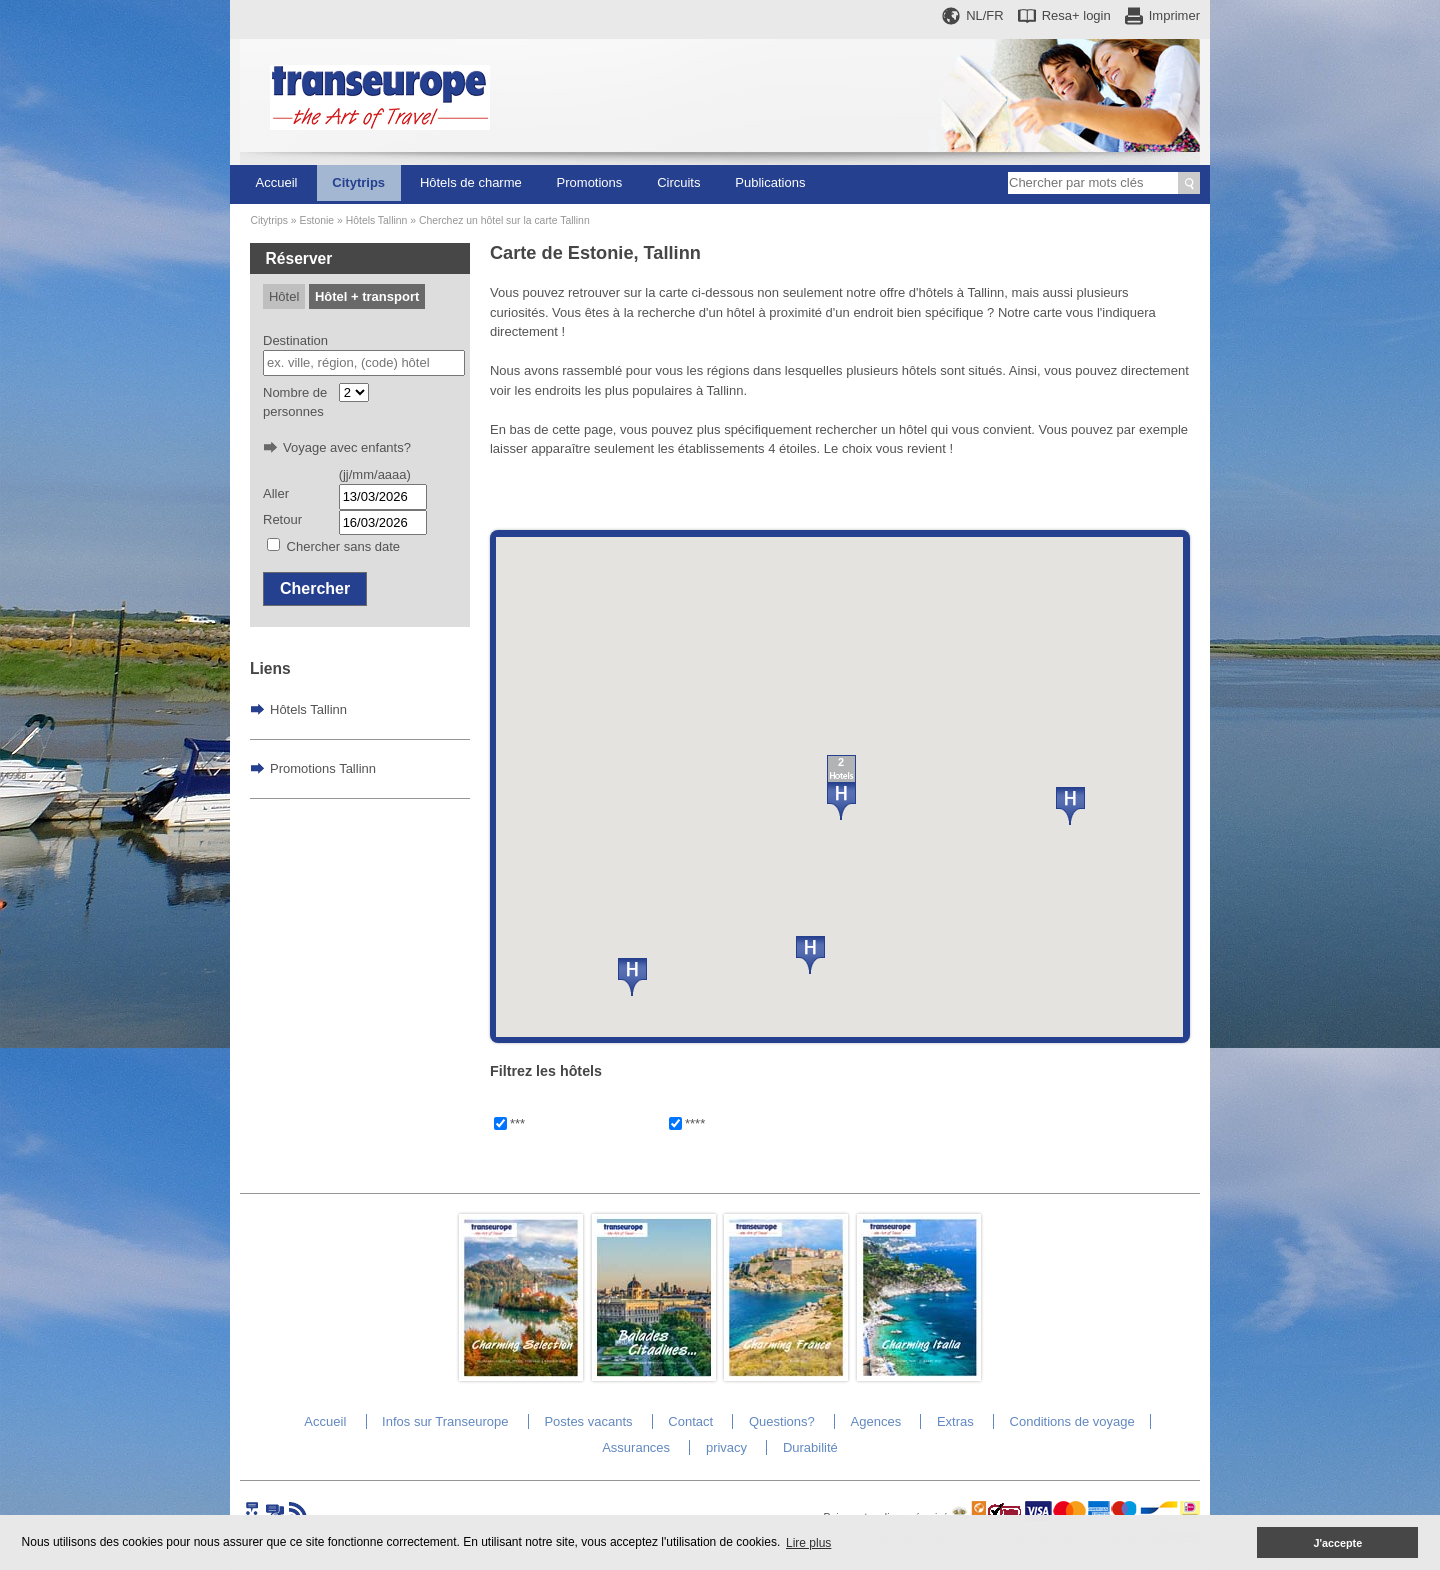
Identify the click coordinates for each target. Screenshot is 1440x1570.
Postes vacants (588, 1421)
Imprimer (1174, 15)
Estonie (316, 220)
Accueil (277, 182)
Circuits (678, 182)
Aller (276, 493)
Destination (295, 340)
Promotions (590, 182)
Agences (876, 1421)
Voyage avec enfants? (347, 447)
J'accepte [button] (1337, 1543)
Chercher (315, 588)
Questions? (782, 1421)
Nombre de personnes (295, 402)
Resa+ (1076, 15)
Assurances (636, 1447)
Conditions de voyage (1072, 1421)
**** (695, 1123)
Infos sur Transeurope (445, 1421)
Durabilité (810, 1447)
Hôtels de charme (471, 182)
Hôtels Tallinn (377, 220)
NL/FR (985, 15)
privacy (726, 1447)
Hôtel (284, 296)
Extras (955, 1421)
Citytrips (358, 182)
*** (517, 1123)
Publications (770, 182)
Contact (690, 1421)
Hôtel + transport (367, 296)
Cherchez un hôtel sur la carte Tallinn (504, 220)
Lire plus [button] (808, 1543)
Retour (282, 519)
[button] (632, 977)
